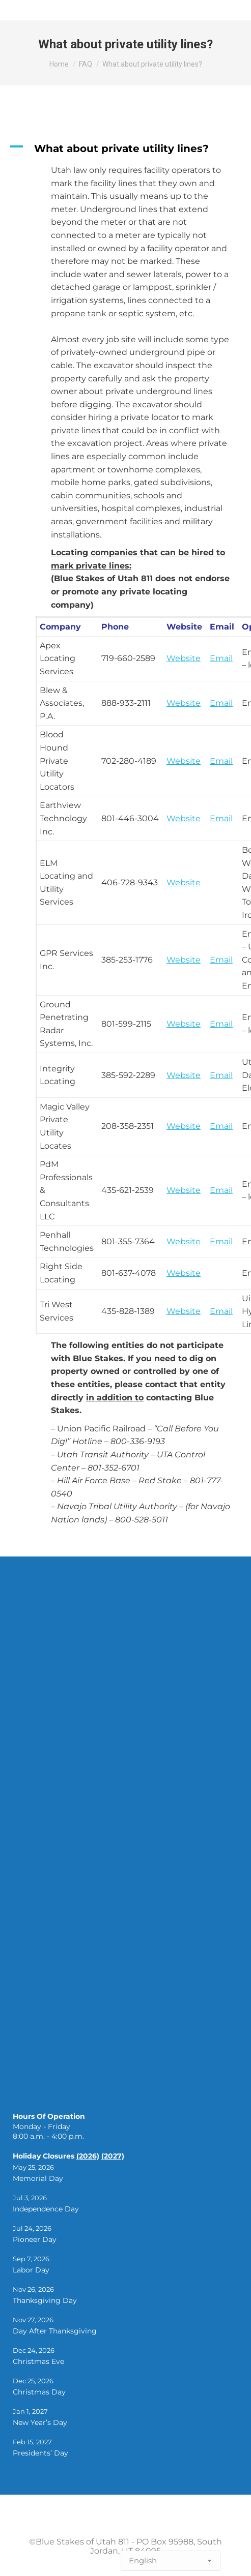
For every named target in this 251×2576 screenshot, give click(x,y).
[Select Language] (170, 2561)
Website (183, 761)
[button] (125, 148)
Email (221, 658)
